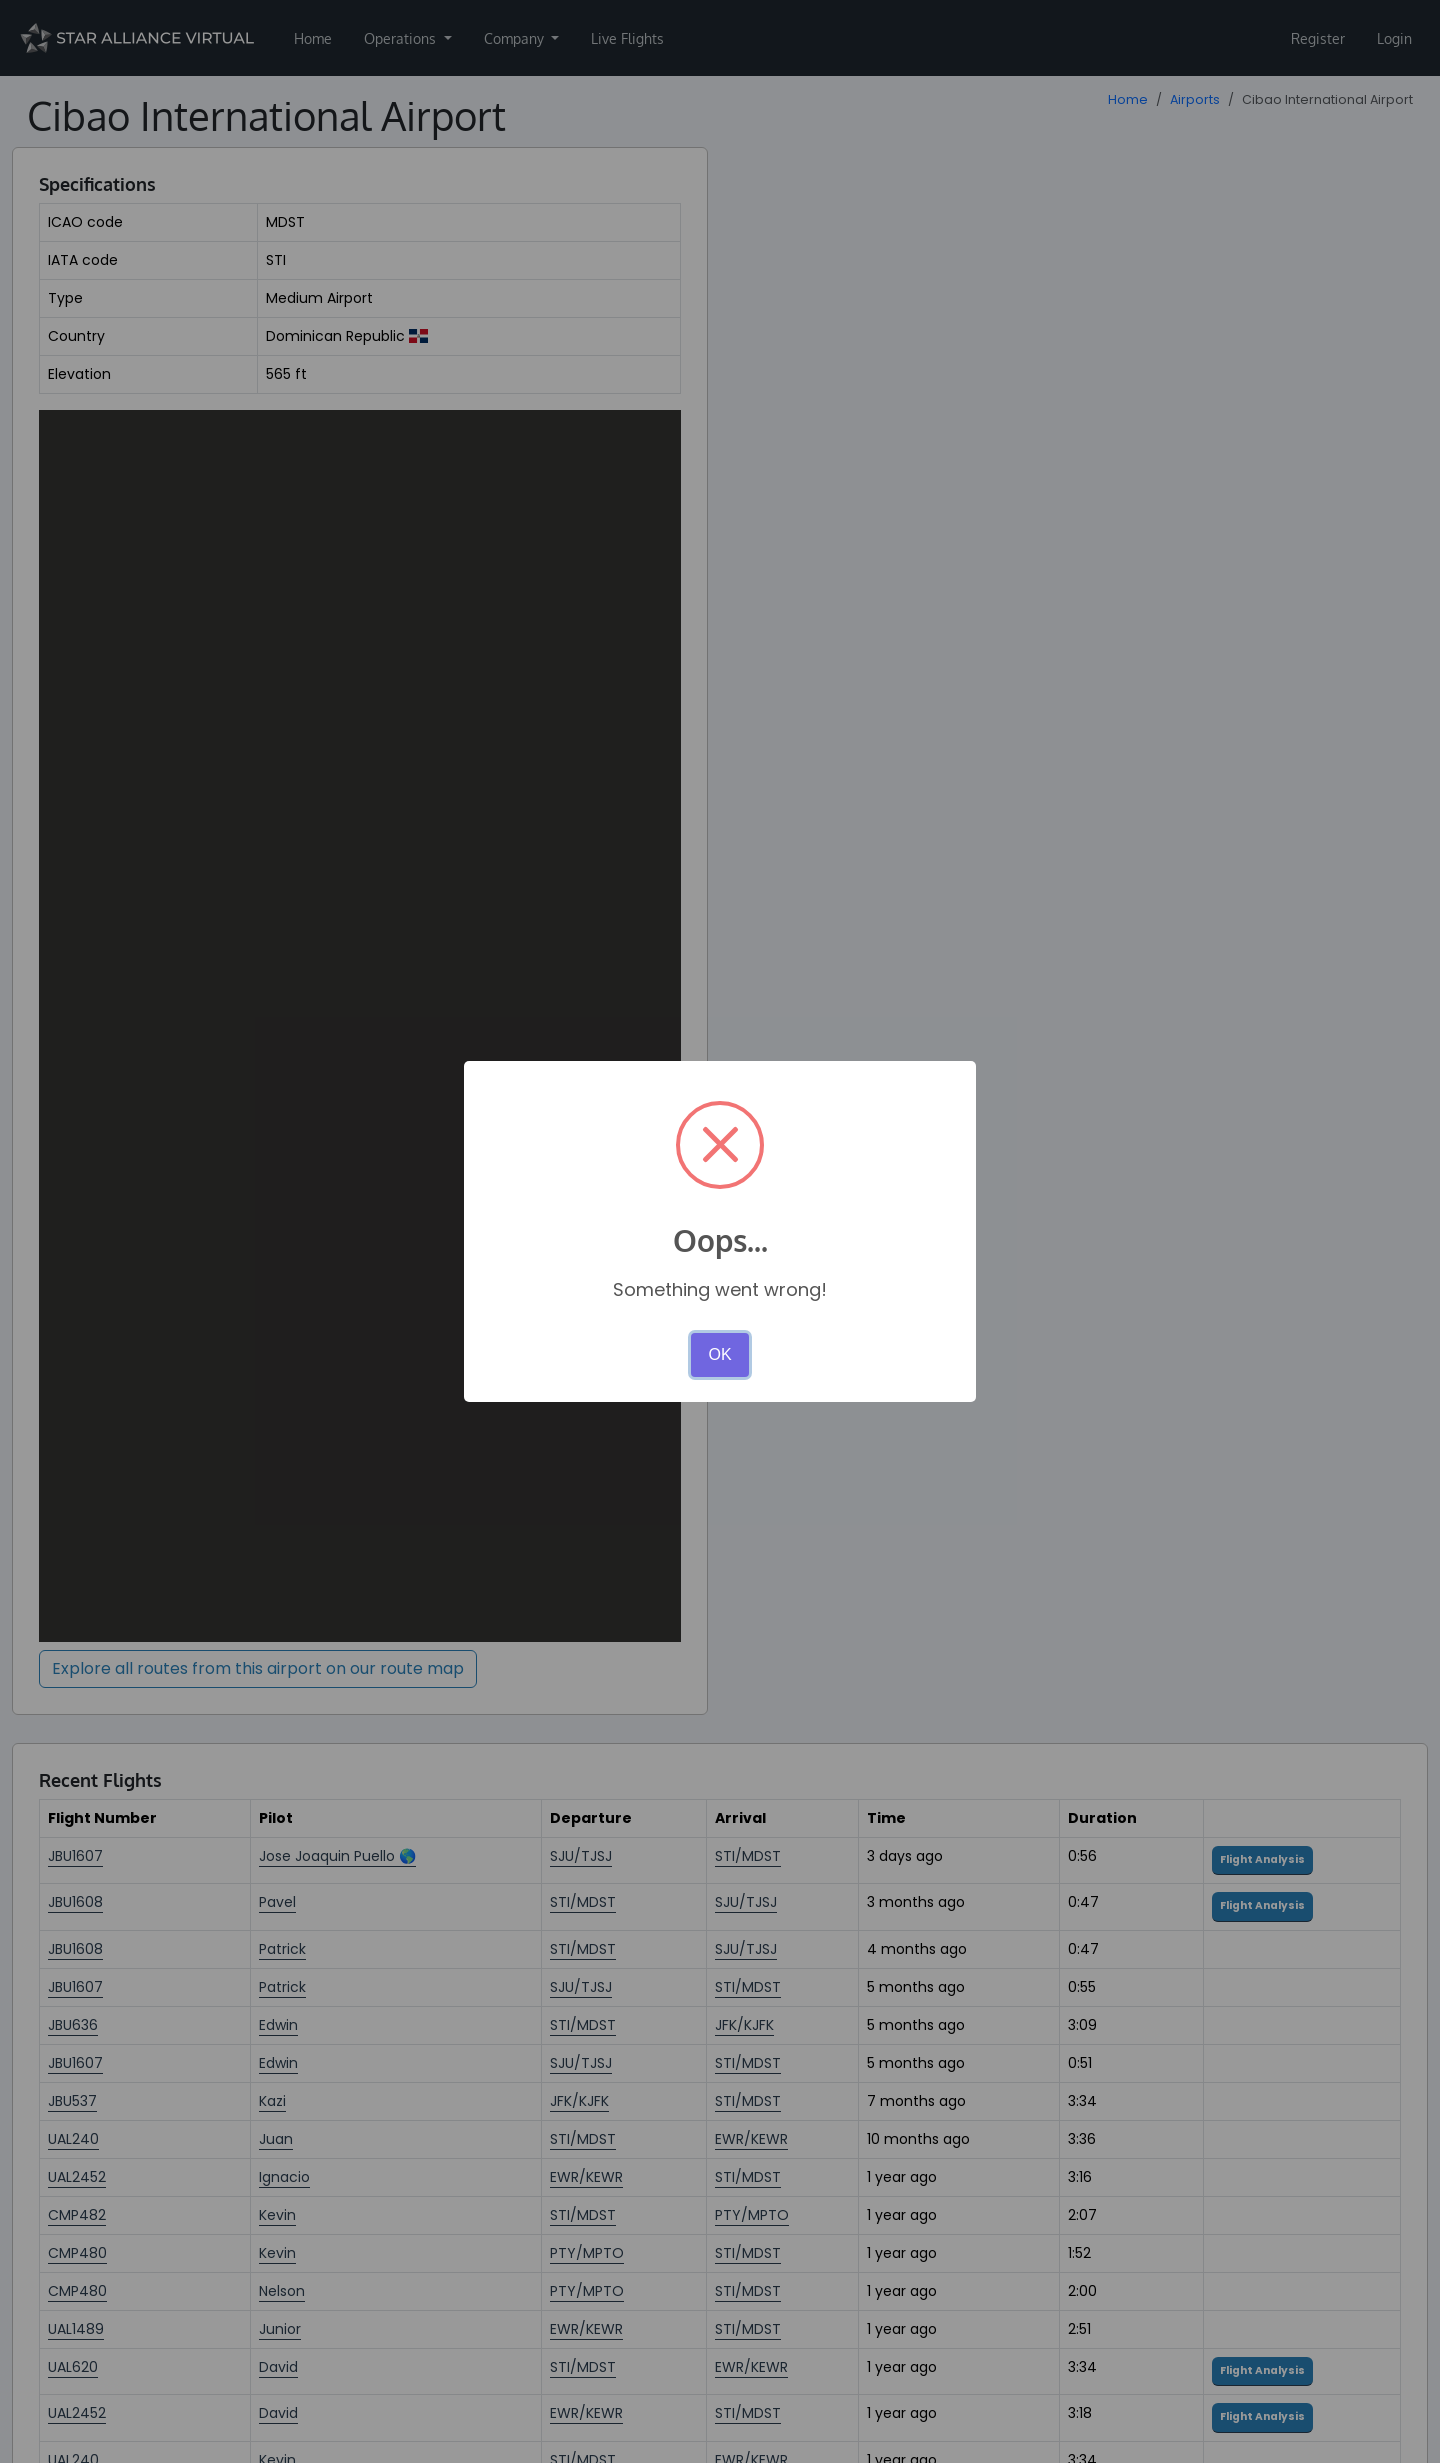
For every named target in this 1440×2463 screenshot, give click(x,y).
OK (719, 1354)
